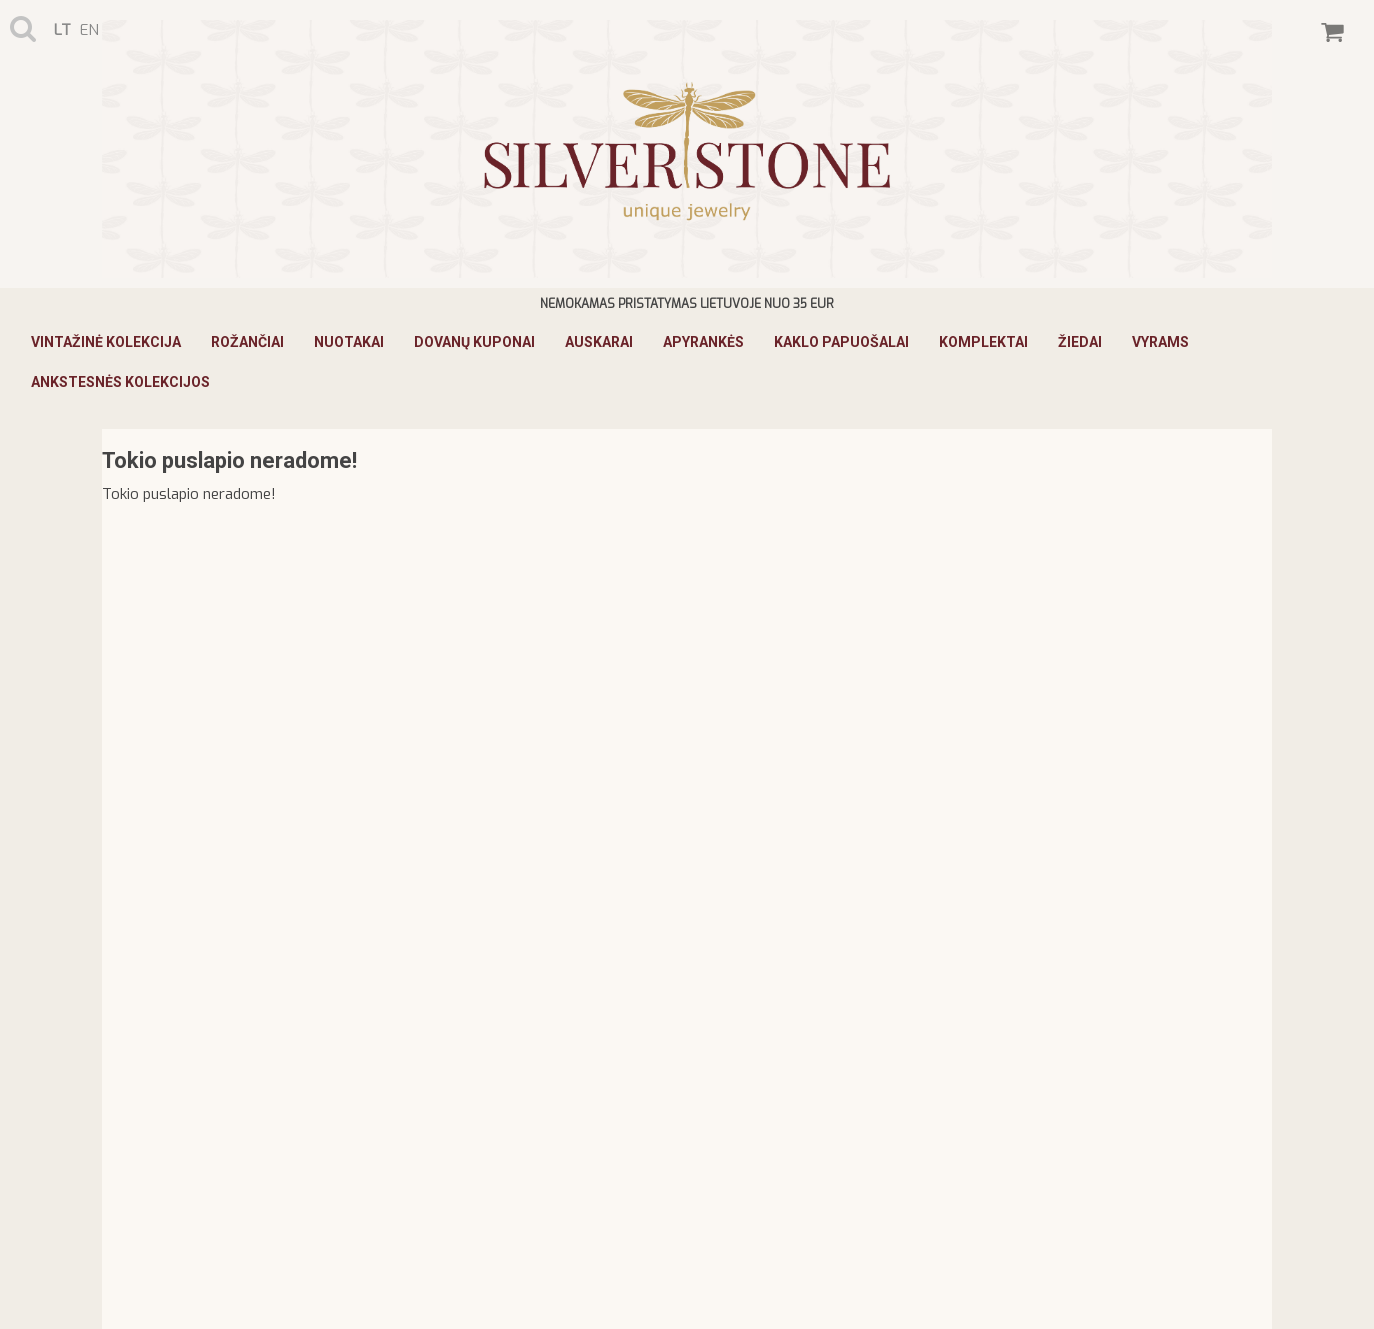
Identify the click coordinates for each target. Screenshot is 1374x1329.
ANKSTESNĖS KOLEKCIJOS (120, 382)
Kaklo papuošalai (841, 342)
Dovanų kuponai (474, 342)
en (89, 30)
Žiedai (1080, 342)
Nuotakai (349, 342)
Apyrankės (703, 342)
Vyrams (1160, 342)
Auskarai (599, 342)
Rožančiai (247, 342)
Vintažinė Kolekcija (106, 342)
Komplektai (983, 342)
